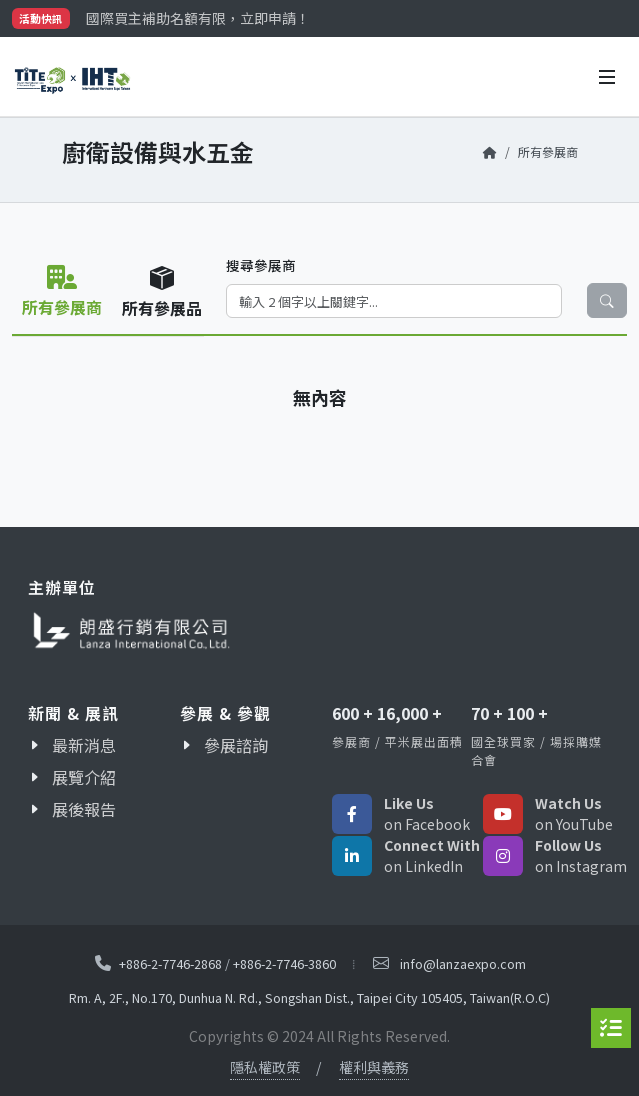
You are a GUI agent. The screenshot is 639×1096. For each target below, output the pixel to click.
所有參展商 (548, 151)
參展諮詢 (236, 745)
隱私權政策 (265, 1067)
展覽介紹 (84, 777)
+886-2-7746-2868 (170, 962)
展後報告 (84, 809)
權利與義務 (374, 1067)
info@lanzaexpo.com (463, 963)
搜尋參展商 (261, 265)
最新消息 (84, 745)
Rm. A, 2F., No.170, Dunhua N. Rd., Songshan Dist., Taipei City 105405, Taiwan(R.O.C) (309, 997)
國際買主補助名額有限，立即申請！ (198, 18)
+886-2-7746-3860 (284, 962)
